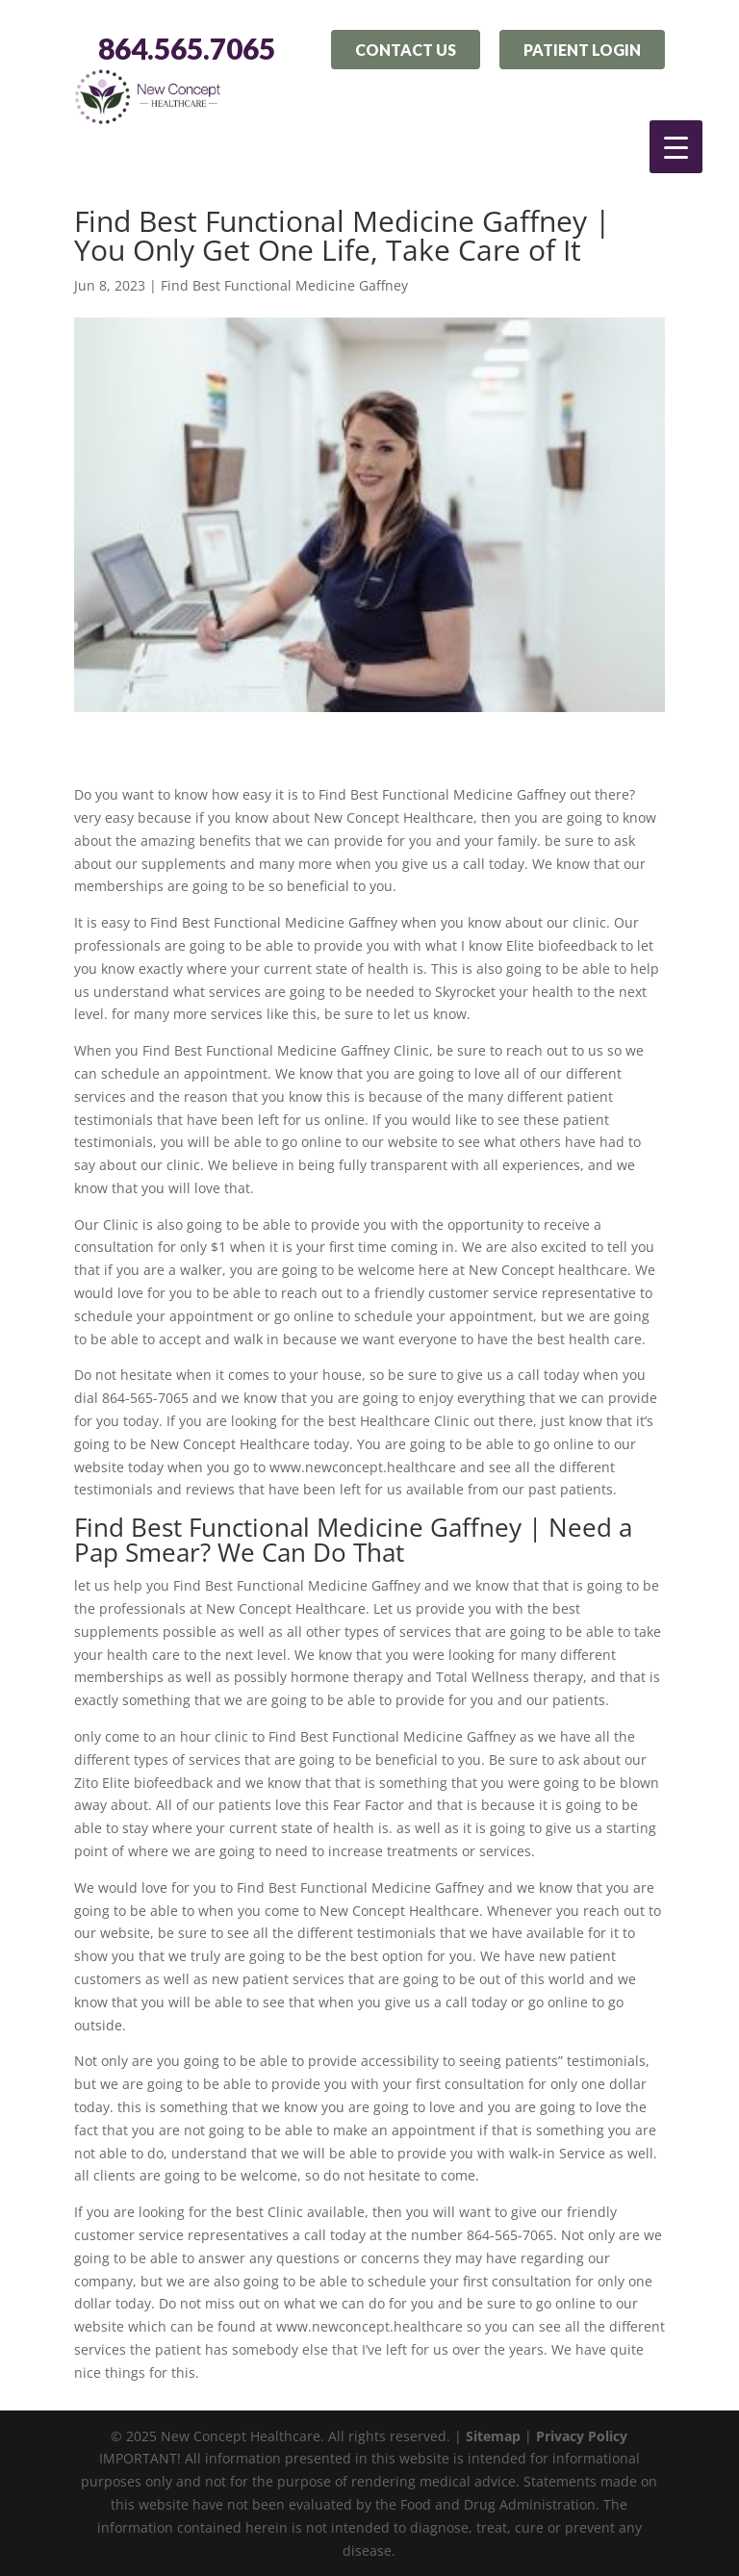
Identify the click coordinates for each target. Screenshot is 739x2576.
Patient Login (582, 49)
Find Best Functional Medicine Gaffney (284, 285)
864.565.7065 (186, 49)
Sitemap (493, 2436)
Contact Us (405, 49)
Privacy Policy (581, 2436)
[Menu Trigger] (676, 146)
